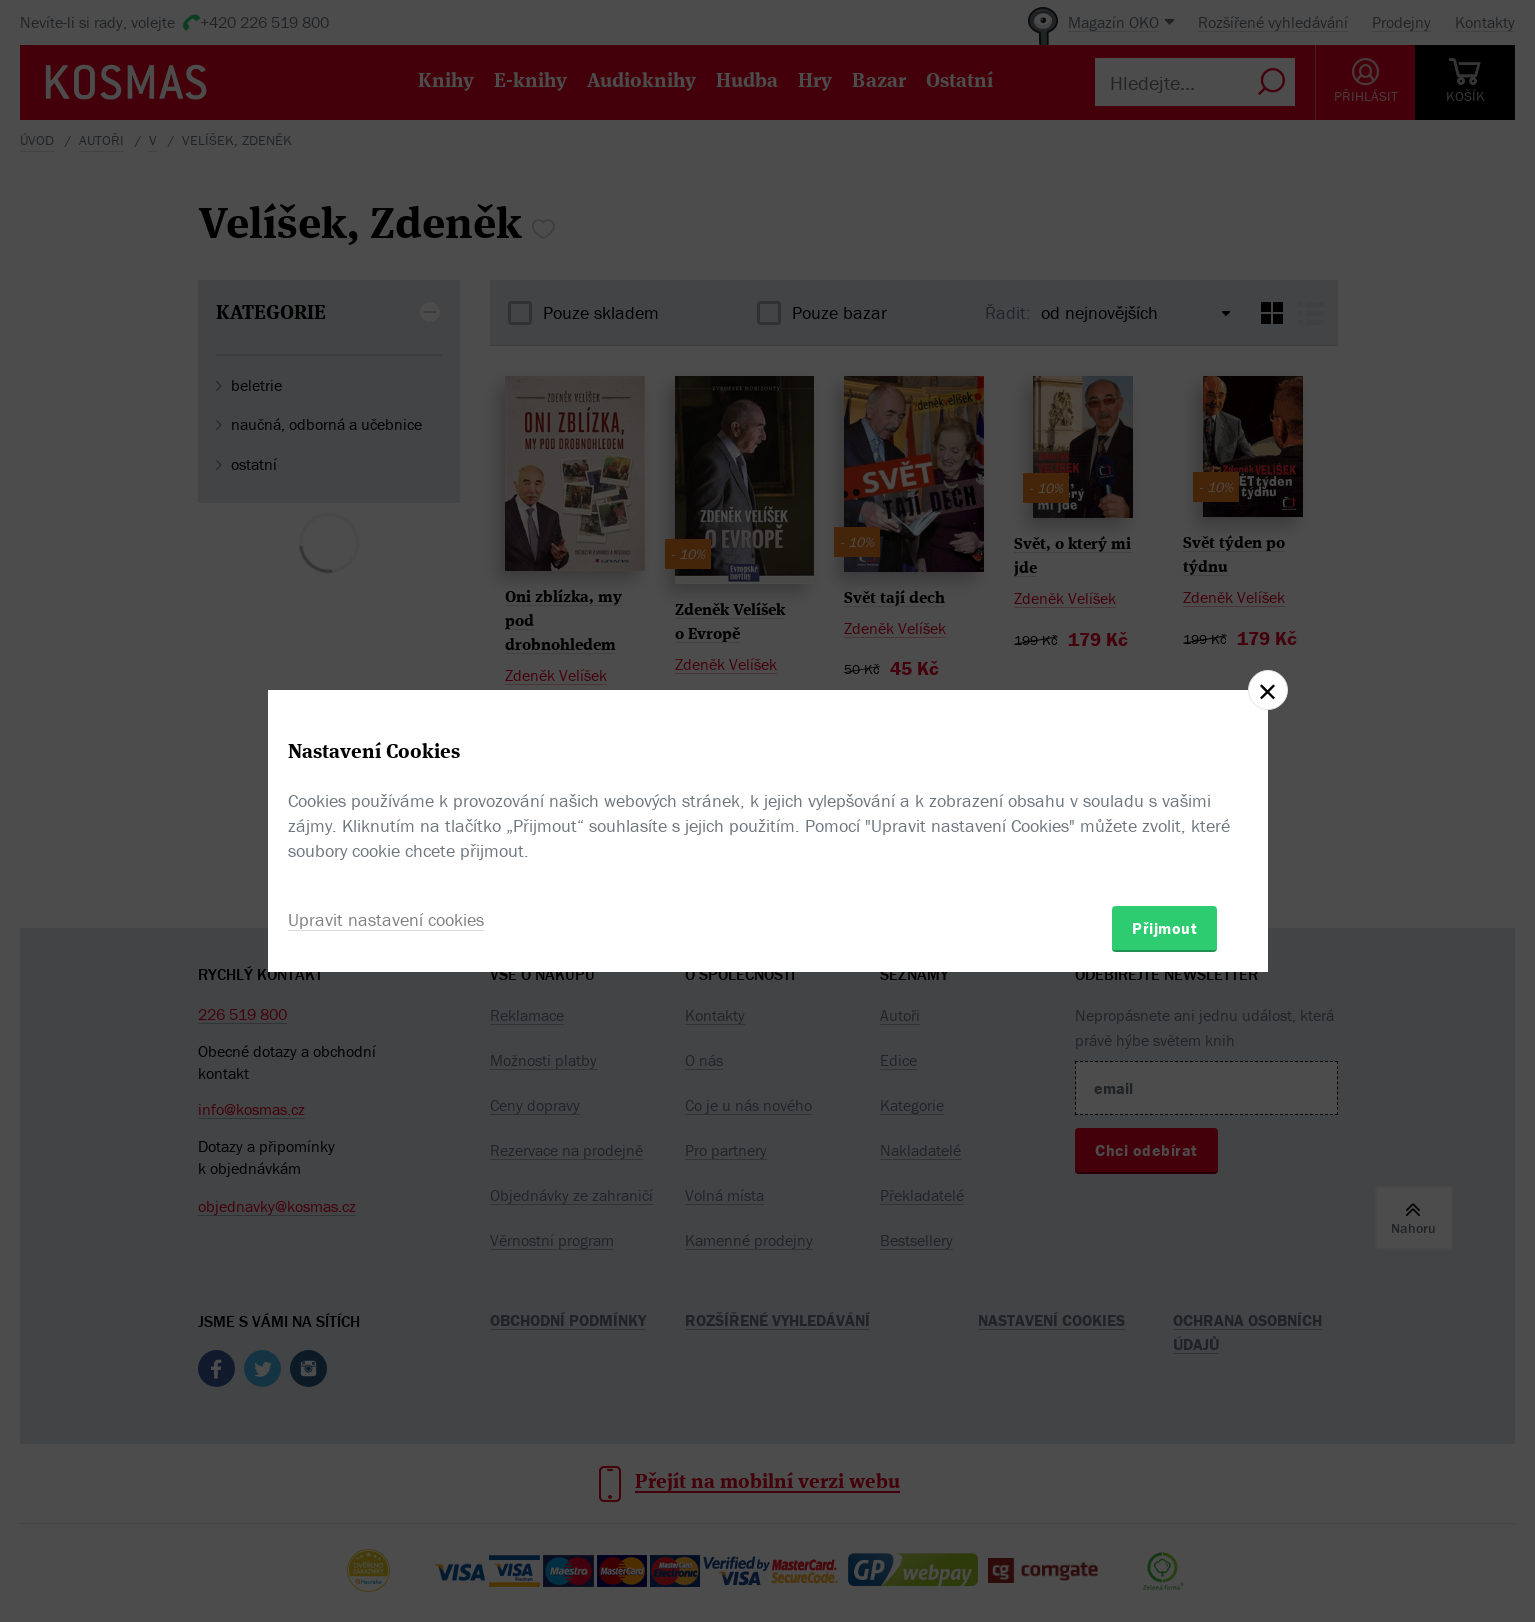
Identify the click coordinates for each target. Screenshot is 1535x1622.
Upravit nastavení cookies (386, 919)
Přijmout (1164, 928)
